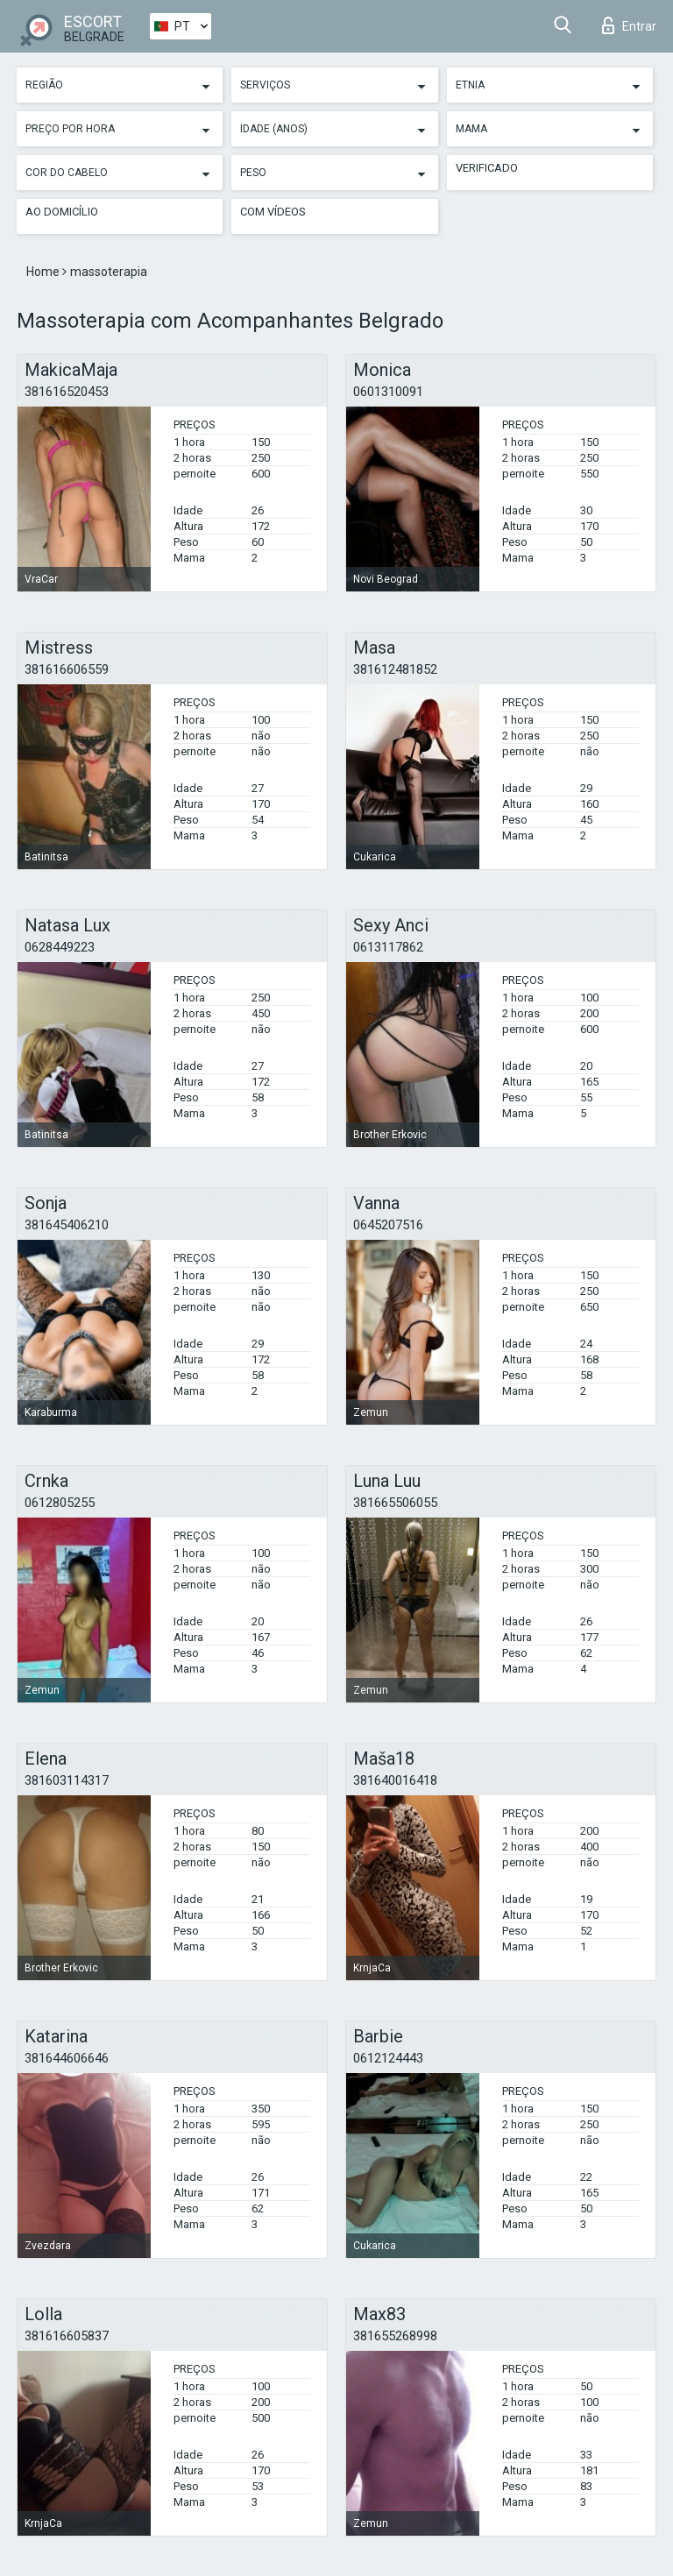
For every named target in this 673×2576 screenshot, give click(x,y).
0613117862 (388, 947)
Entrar (629, 25)
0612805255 (60, 1503)
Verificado (487, 167)
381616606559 (67, 669)
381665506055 (395, 1503)
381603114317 (67, 1780)
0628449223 (60, 947)
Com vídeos (273, 211)
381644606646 (67, 2058)
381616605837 (67, 2336)
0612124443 (388, 2058)
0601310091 (388, 392)
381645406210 (67, 1225)
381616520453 (67, 392)
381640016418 (395, 1780)
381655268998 (395, 2336)
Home (44, 272)
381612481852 (395, 669)
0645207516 (388, 1225)
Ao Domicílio (61, 211)
